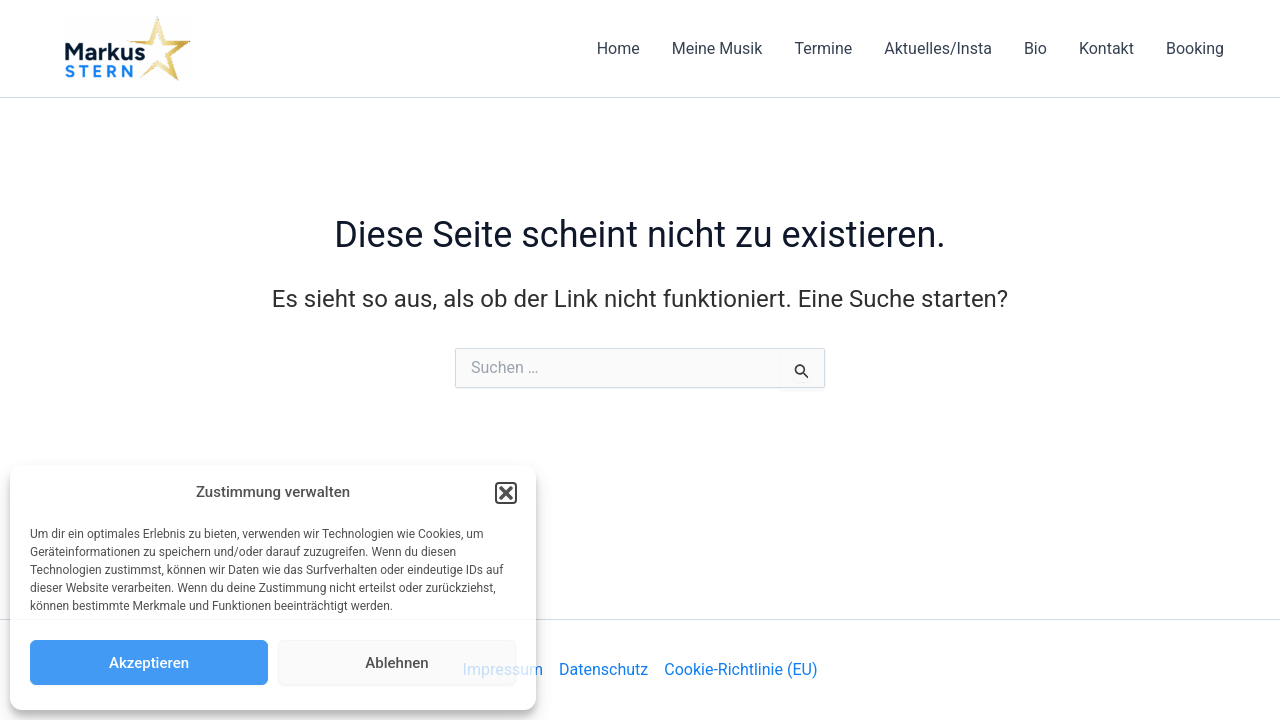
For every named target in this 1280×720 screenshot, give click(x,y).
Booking (1195, 48)
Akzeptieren (149, 663)
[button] (506, 493)
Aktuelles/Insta (938, 48)
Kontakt (1106, 48)
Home (618, 48)
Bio (1035, 48)
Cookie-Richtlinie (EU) (740, 669)
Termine (823, 48)
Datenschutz (603, 669)
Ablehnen (396, 663)
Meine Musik (717, 48)
